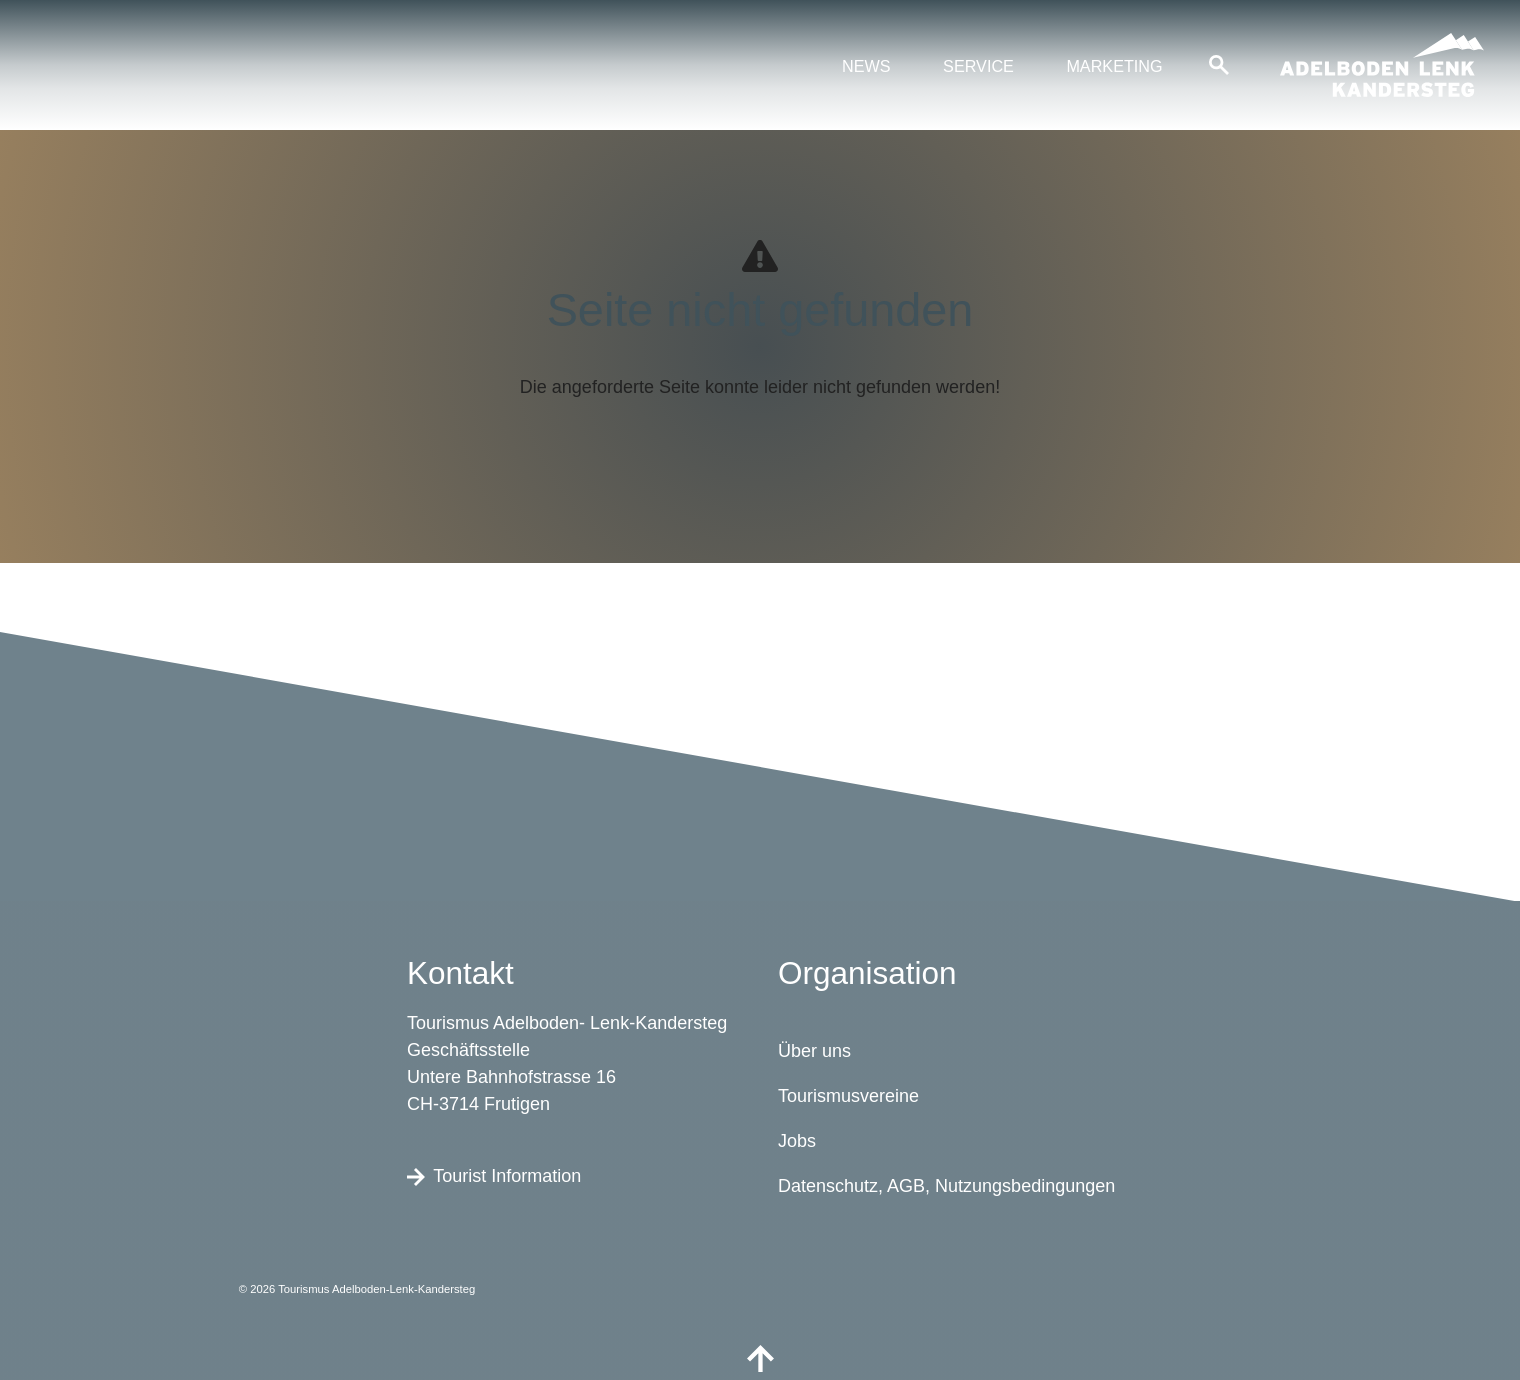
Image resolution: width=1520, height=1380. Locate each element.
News (866, 66)
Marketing (1114, 66)
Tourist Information (494, 1175)
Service (978, 66)
